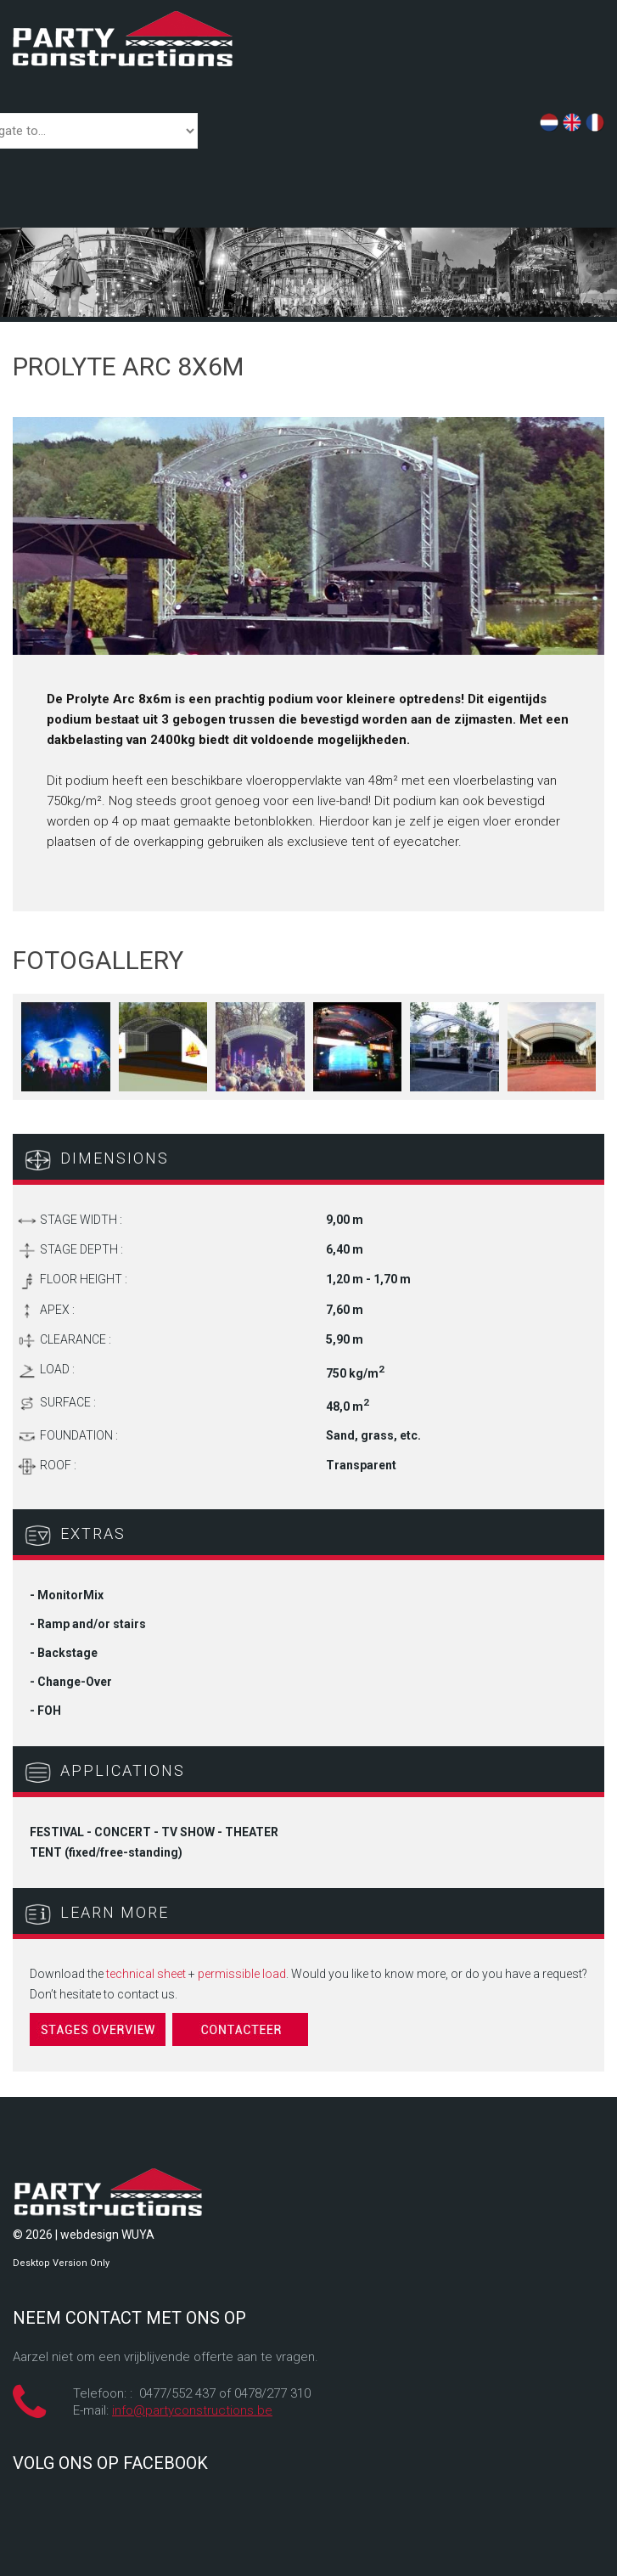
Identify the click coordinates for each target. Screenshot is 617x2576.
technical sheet (146, 1974)
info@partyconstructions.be (192, 2410)
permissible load (242, 1974)
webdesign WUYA (107, 2234)
